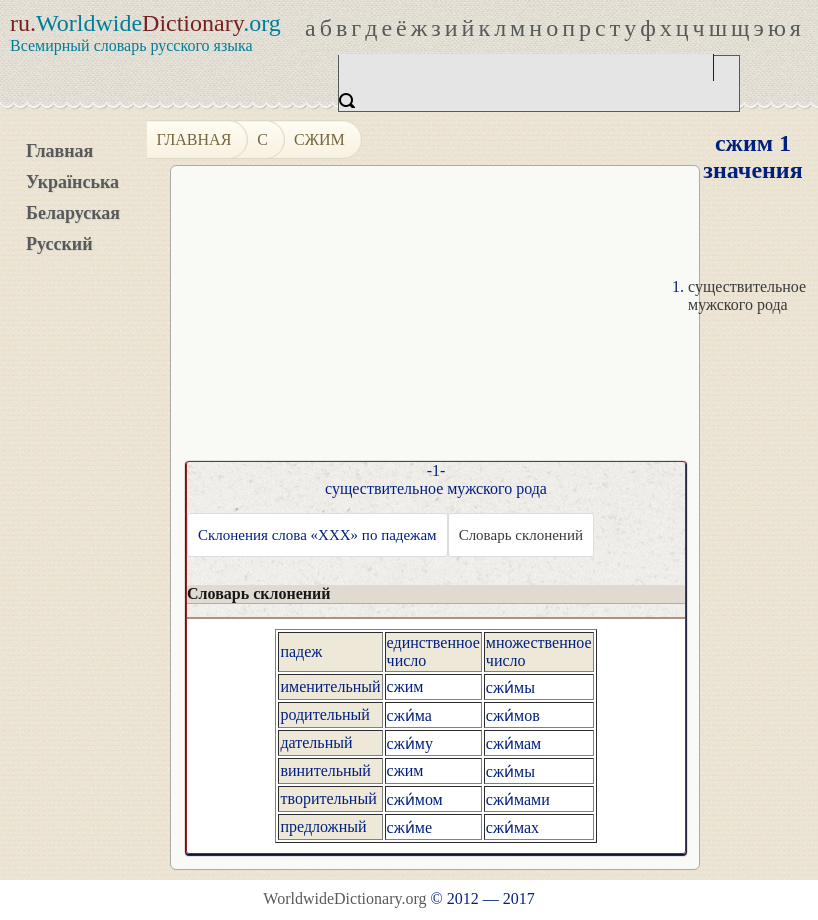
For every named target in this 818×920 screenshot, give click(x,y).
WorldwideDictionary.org (344, 898)
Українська (72, 182)
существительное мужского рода (747, 295)
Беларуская (73, 213)
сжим (319, 139)
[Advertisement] (486, 321)
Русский (59, 244)
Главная (59, 151)
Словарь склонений (521, 535)
